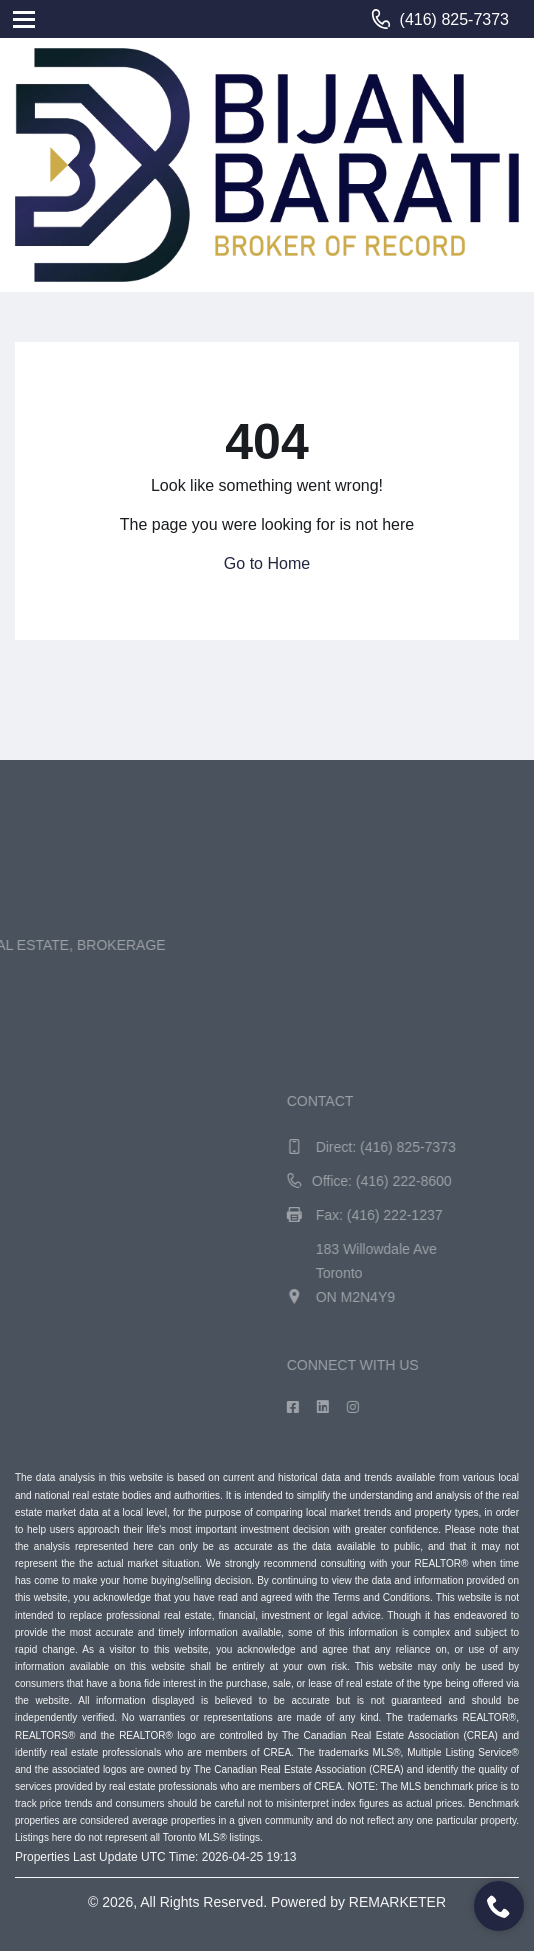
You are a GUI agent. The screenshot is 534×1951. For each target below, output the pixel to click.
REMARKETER (397, 1902)
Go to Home (267, 563)
